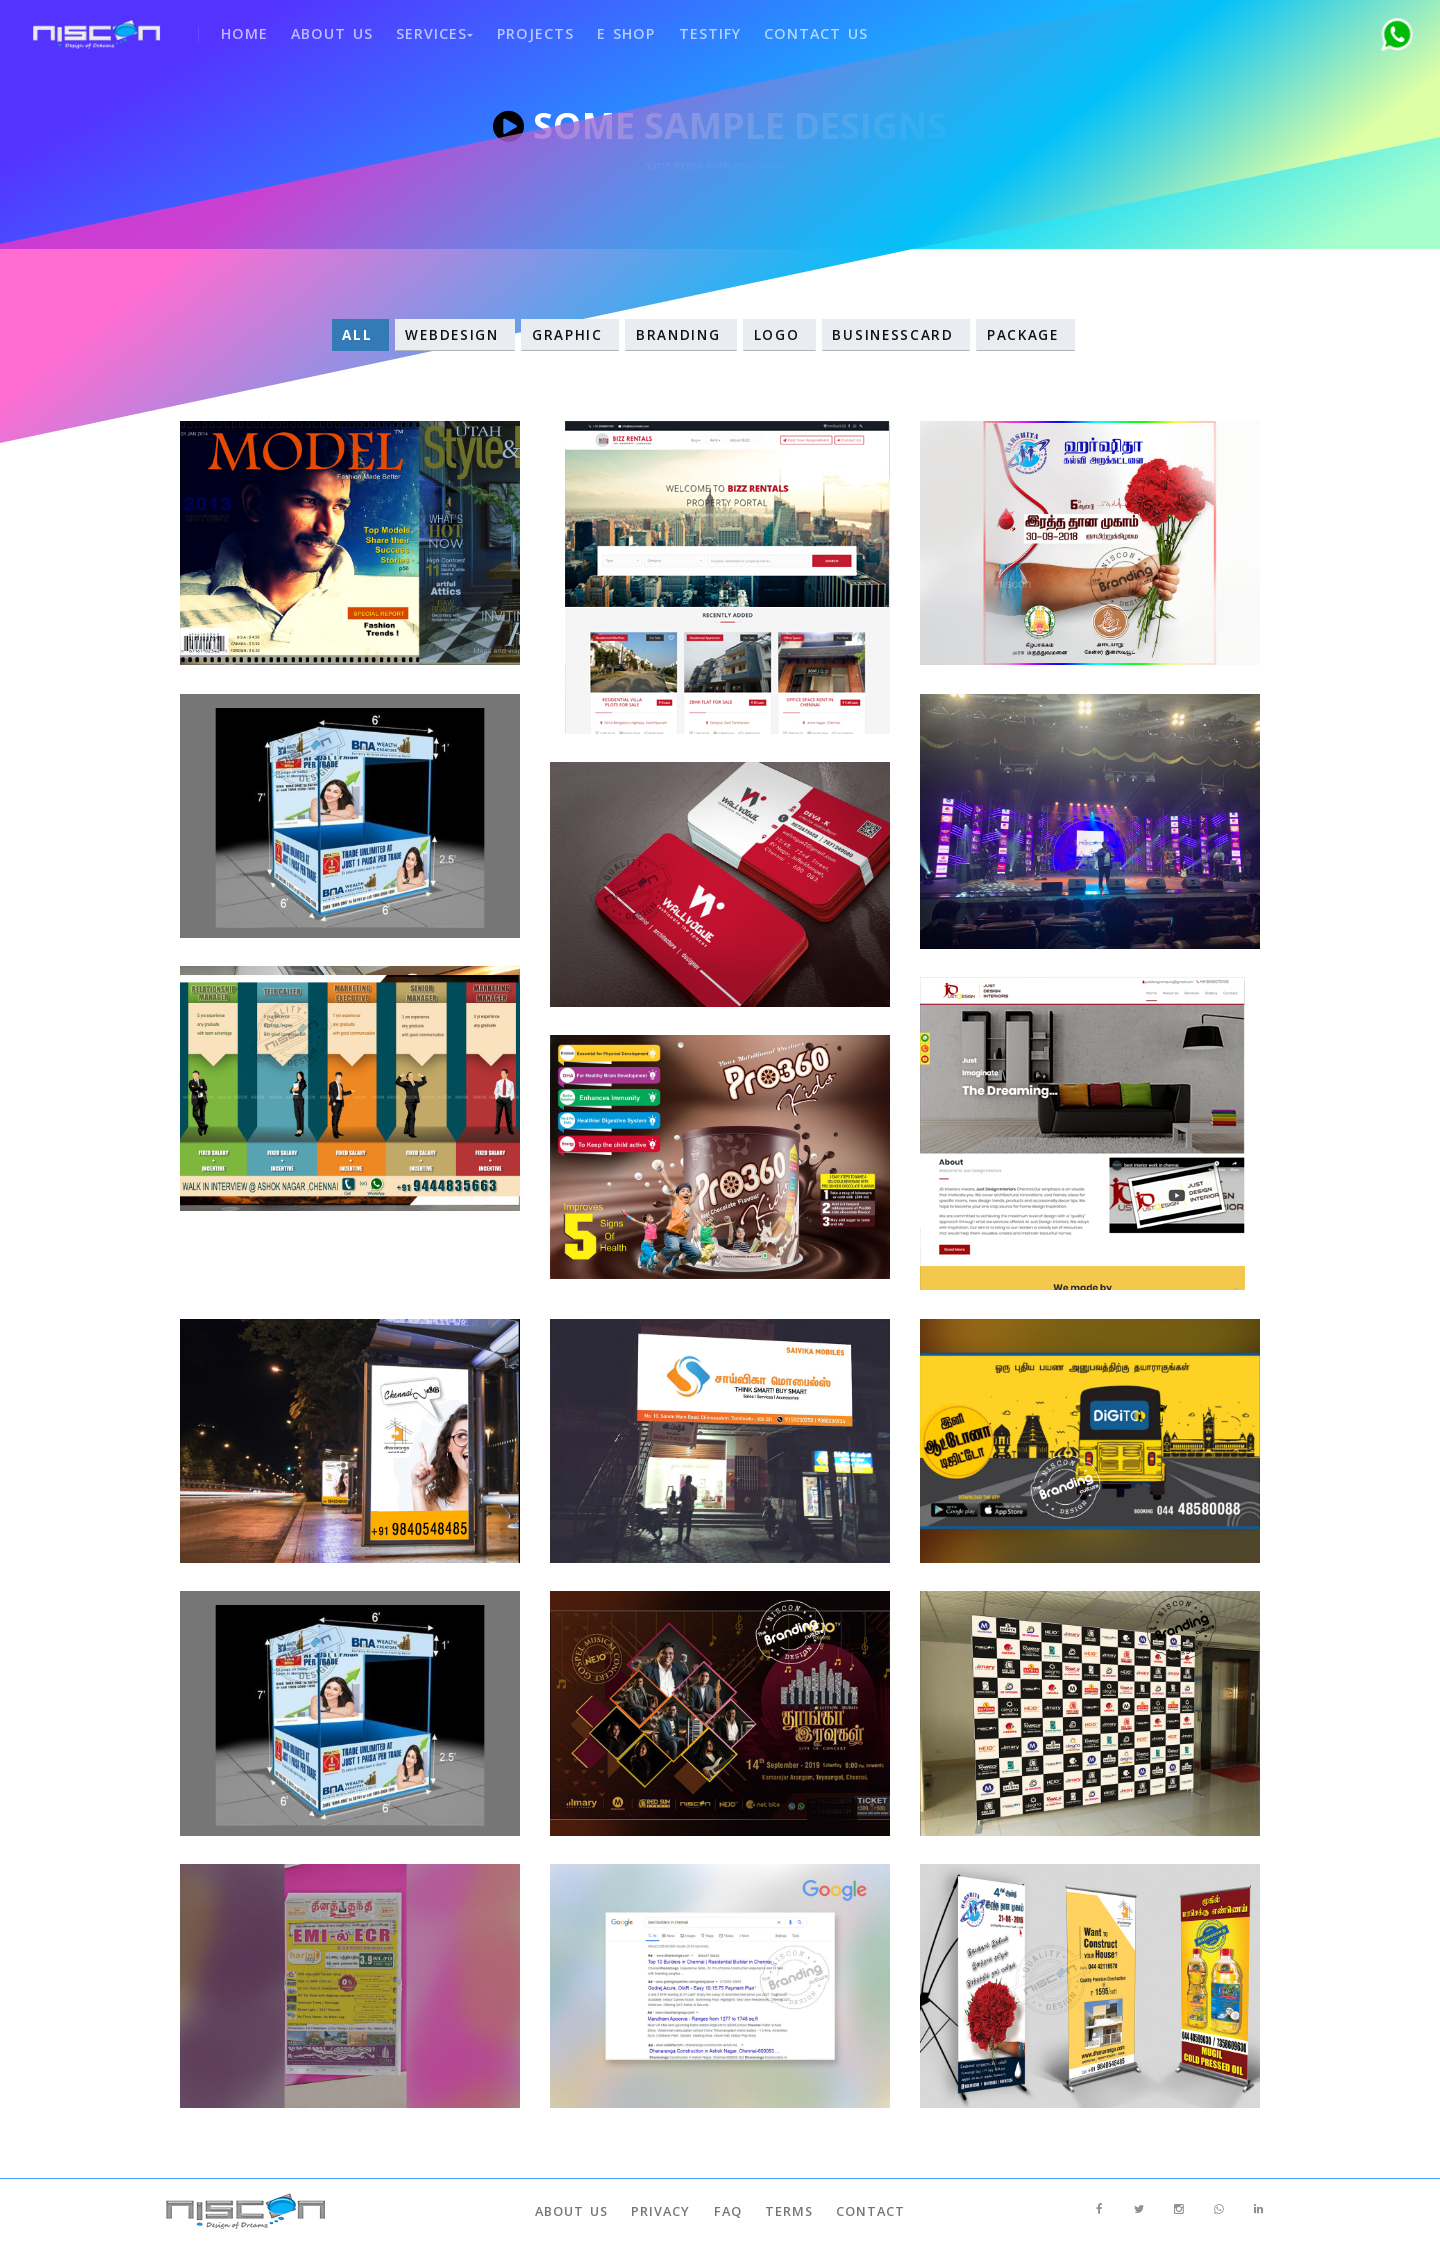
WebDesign (455, 335)
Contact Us (794, 30)
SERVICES (422, 30)
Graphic (570, 335)
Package (1025, 335)
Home (234, 30)
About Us (321, 30)
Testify (689, 30)
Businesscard (896, 335)
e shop (607, 30)
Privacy (664, 2211)
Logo (779, 335)
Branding (681, 335)
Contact (864, 2211)
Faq (728, 2211)
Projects (519, 30)
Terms (786, 2211)
